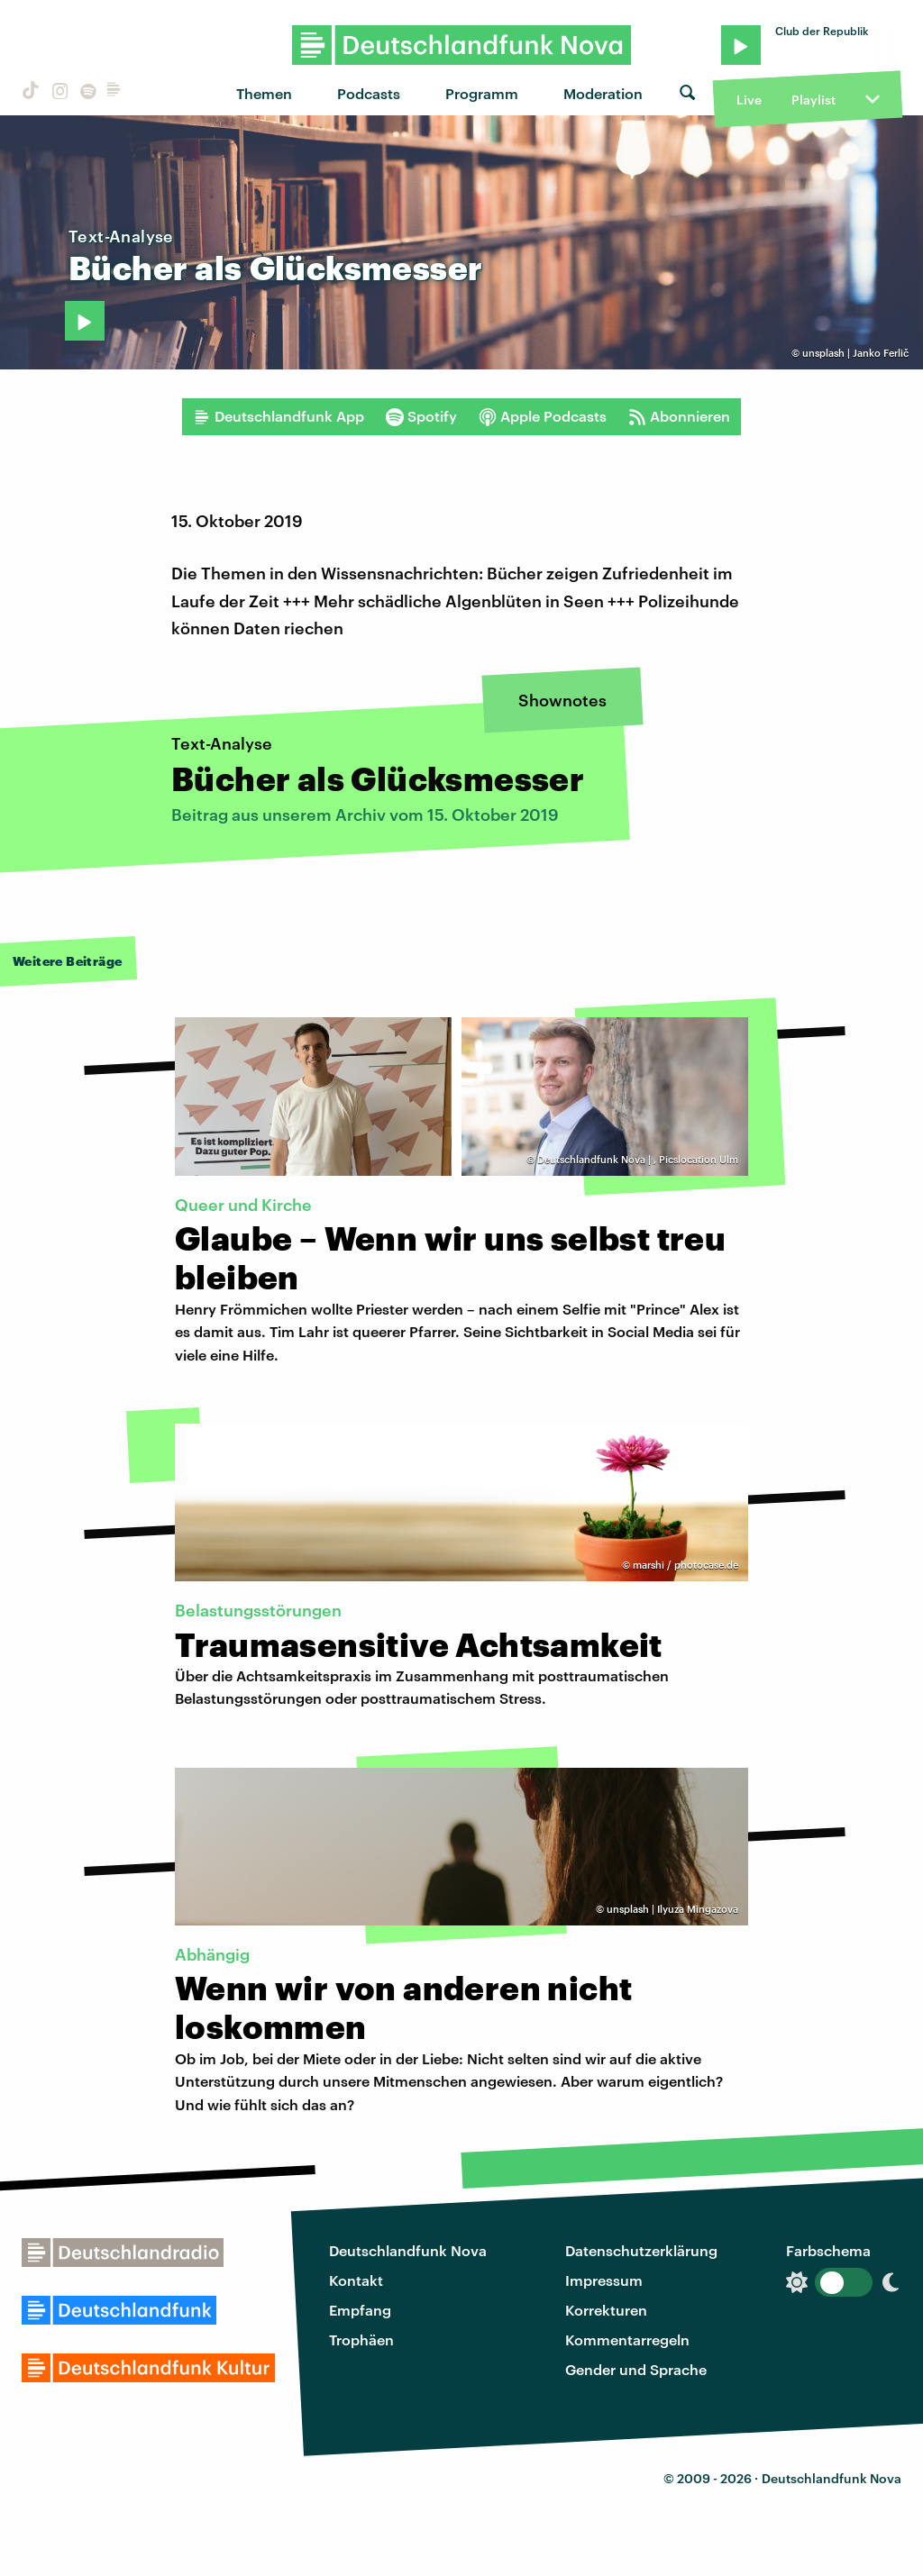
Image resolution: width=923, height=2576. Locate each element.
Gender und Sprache (636, 2369)
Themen (264, 93)
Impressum (604, 2280)
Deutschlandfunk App (278, 416)
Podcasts (368, 93)
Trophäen (361, 2339)
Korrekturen (606, 2309)
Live (749, 99)
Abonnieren (679, 416)
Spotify (421, 416)
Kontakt (356, 2280)
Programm (481, 93)
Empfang (360, 2309)
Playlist (813, 99)
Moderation (603, 93)
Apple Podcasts (543, 416)
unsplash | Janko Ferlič (855, 353)
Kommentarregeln (627, 2339)
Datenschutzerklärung (641, 2250)
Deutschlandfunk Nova (408, 2250)
